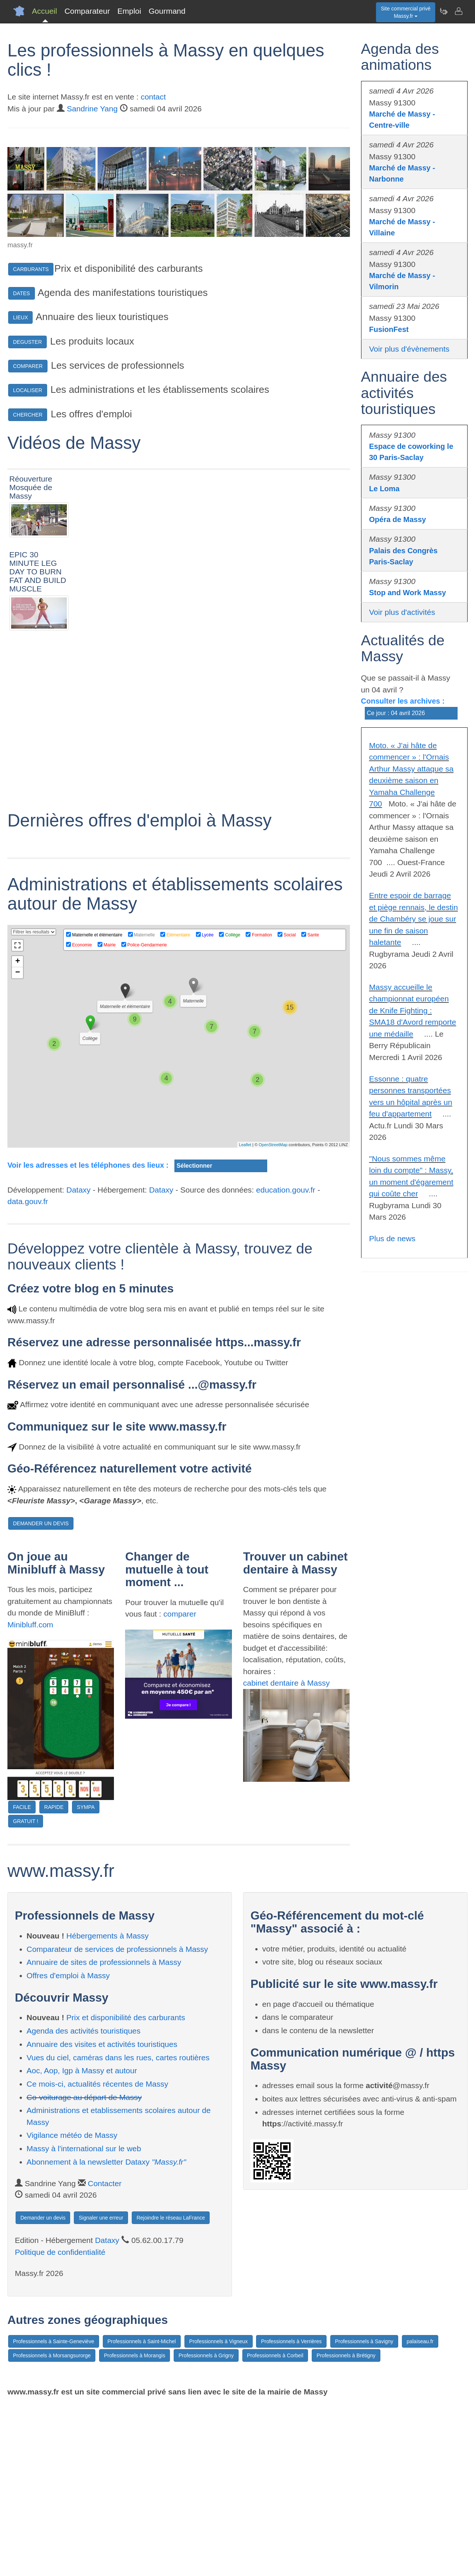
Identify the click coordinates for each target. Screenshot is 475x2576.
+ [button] (17, 1132)
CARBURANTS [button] (31, 269)
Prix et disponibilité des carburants (125, 2188)
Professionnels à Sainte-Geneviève (53, 2512)
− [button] (17, 1144)
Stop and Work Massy (407, 592)
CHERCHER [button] (27, 415)
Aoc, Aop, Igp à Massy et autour (82, 2241)
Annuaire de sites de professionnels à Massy (104, 2133)
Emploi (129, 11)
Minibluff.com (30, 1795)
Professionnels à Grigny (206, 2527)
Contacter (105, 2354)
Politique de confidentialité (60, 2423)
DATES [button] (21, 293)
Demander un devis (42, 2389)
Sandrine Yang (92, 108)
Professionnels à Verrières (291, 2512)
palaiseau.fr (420, 2512)
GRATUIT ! (25, 1992)
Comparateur (87, 11)
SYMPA (86, 1978)
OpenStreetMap (273, 1316)
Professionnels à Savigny (364, 2512)
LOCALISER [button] (27, 390)
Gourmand (166, 11)
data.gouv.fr (27, 1372)
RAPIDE (53, 1978)
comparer (179, 1785)
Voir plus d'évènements (409, 349)
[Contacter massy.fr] (458, 11)
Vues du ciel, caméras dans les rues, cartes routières (118, 2228)
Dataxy (78, 1360)
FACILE (22, 1978)
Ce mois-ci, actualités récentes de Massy (97, 2255)
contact (153, 96)
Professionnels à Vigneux (218, 2512)
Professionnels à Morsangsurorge (52, 2527)
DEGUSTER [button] (27, 342)
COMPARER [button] (28, 366)
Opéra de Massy (397, 519)
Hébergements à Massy (107, 2107)
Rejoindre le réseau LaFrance (171, 2389)
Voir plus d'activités (402, 612)
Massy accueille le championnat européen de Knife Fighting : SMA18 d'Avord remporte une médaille (412, 1010)
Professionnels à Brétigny (346, 2527)
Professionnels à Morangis (134, 2527)
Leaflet (245, 1316)
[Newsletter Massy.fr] (443, 11)
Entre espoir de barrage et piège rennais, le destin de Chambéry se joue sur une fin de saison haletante (413, 918)
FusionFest (389, 329)
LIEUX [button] (20, 317)
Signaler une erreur (101, 2389)
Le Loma (384, 489)
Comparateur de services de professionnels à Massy (117, 2120)
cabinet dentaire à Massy (286, 1854)
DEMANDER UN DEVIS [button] (41, 1695)
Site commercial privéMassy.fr (405, 12)
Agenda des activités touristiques (84, 2202)
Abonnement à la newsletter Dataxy (106, 2333)
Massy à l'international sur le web (84, 2319)
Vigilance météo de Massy (72, 2306)
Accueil (44, 11)
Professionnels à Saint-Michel (142, 2512)
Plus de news (392, 1238)
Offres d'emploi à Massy (68, 2146)
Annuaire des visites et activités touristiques (102, 2215)
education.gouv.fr (285, 1360)
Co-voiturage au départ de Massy (84, 2268)
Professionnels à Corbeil (275, 2527)
